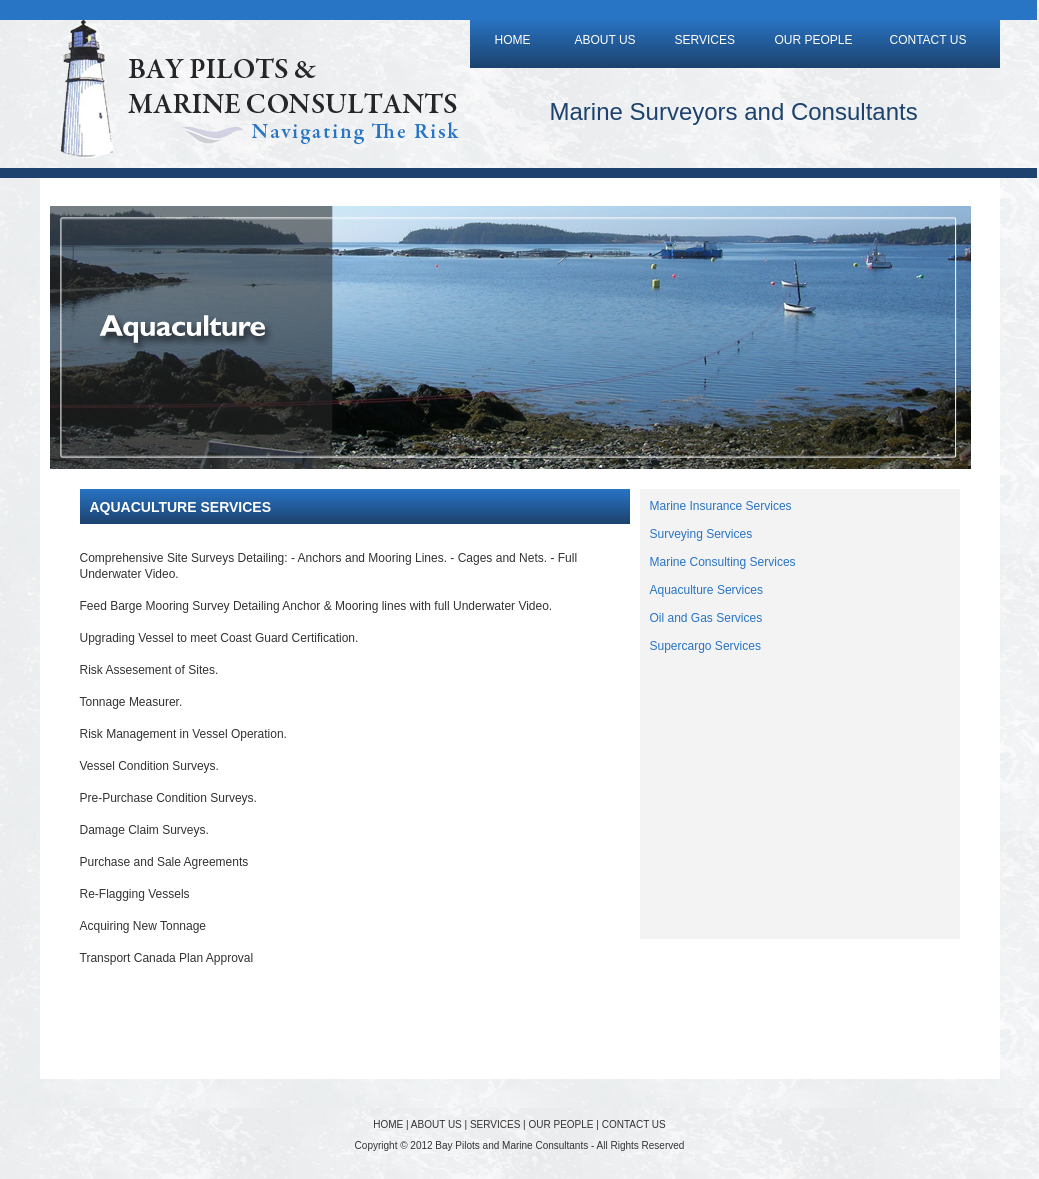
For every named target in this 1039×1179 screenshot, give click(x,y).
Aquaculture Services (706, 590)
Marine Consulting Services (723, 562)
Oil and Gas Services (706, 618)
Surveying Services (701, 534)
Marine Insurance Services (721, 506)
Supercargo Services (705, 646)
